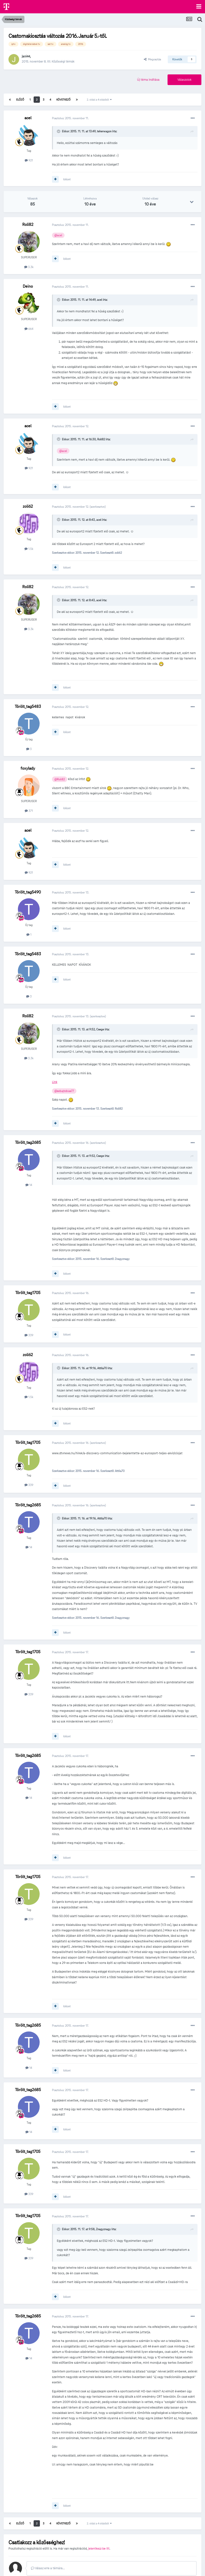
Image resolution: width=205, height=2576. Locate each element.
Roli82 (27, 214)
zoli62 (28, 475)
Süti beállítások (102, 2548)
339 (28, 1262)
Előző (20, 99)
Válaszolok (184, 80)
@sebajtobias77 (64, 1028)
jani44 (26, 56)
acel (27, 117)
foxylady (28, 716)
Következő (63, 99)
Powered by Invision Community (102, 2569)
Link (54, 1020)
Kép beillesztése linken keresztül (168, 2478)
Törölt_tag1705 (27, 1220)
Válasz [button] (187, 2497)
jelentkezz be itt (99, 2445)
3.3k (29, 256)
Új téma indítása (148, 80)
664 (28, 318)
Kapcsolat (121, 2558)
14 (28, 1122)
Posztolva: (70, 118)
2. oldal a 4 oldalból (99, 99)
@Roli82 (59, 727)
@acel (58, 225)
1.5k (28, 517)
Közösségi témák (63, 61)
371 (29, 759)
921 (29, 160)
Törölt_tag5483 (28, 654)
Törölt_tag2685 (28, 1080)
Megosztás (152, 59)
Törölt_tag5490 (28, 840)
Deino (28, 275)
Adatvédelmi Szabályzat (94, 2558)
